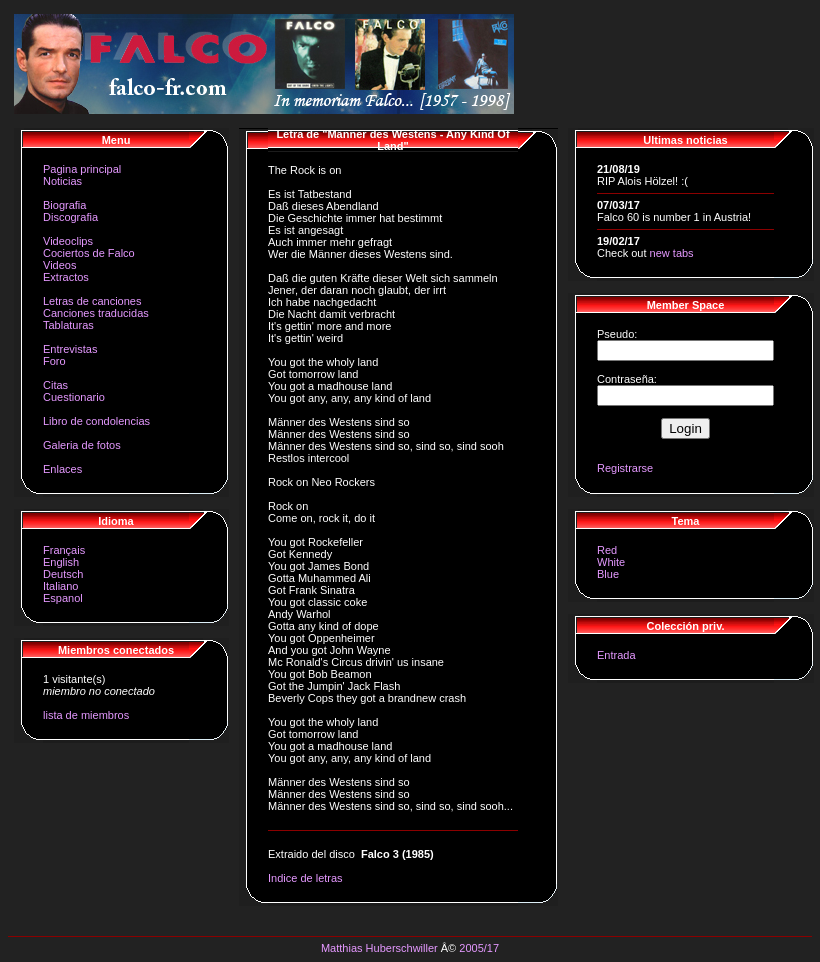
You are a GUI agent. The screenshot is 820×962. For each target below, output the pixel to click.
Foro (54, 361)
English (61, 562)
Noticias (62, 181)
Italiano (60, 586)
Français (64, 550)
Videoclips (68, 241)
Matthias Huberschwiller (379, 948)
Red (607, 550)
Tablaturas (68, 325)
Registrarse (625, 468)
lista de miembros (86, 715)
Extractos (66, 277)
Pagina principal (82, 169)
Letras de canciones (92, 301)
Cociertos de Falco (89, 253)
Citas (55, 385)
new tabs (672, 253)
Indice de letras (305, 878)
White (611, 562)
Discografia (70, 217)
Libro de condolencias (96, 421)
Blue (608, 574)
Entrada (616, 655)
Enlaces (62, 469)
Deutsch (63, 574)
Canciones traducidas (96, 313)
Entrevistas (70, 349)
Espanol (63, 598)
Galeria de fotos (82, 445)
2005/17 (479, 948)
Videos (59, 265)
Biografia (64, 205)
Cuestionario (74, 397)
